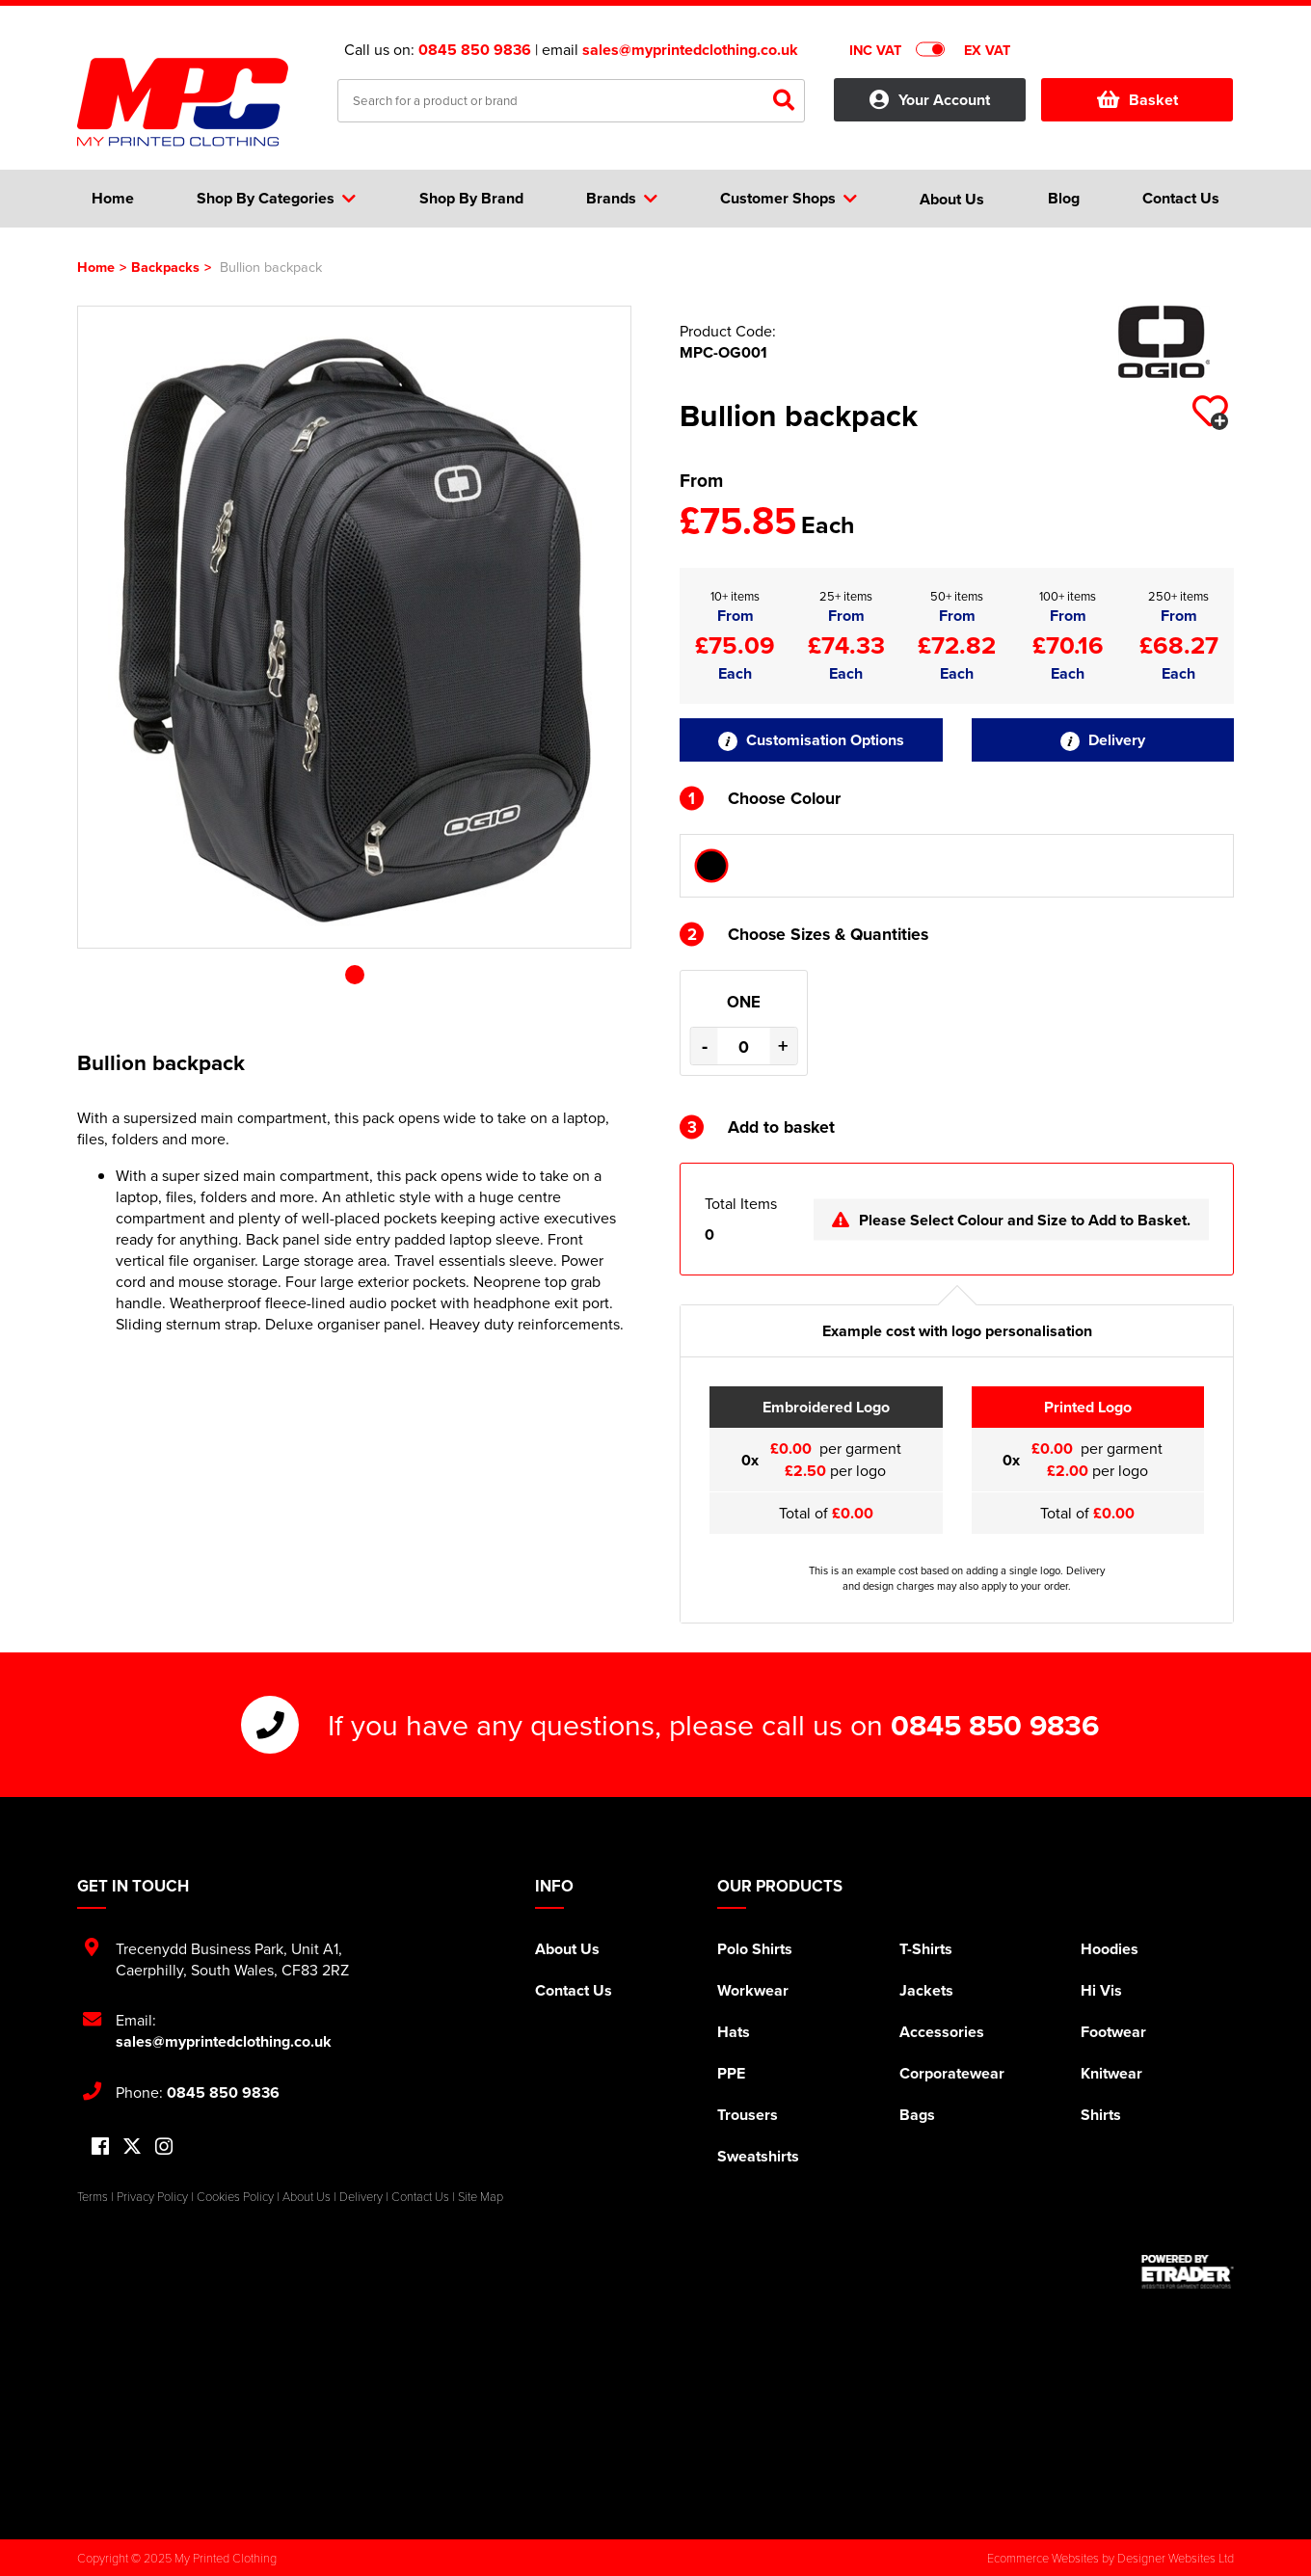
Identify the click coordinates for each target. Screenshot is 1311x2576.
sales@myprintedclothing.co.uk (690, 50)
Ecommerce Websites (1043, 2557)
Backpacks (165, 266)
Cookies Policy (235, 2196)
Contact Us (573, 1990)
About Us (567, 1949)
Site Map (480, 2196)
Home (96, 266)
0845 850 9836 (474, 50)
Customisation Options (811, 740)
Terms (92, 2196)
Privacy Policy (152, 2196)
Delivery (1102, 740)
